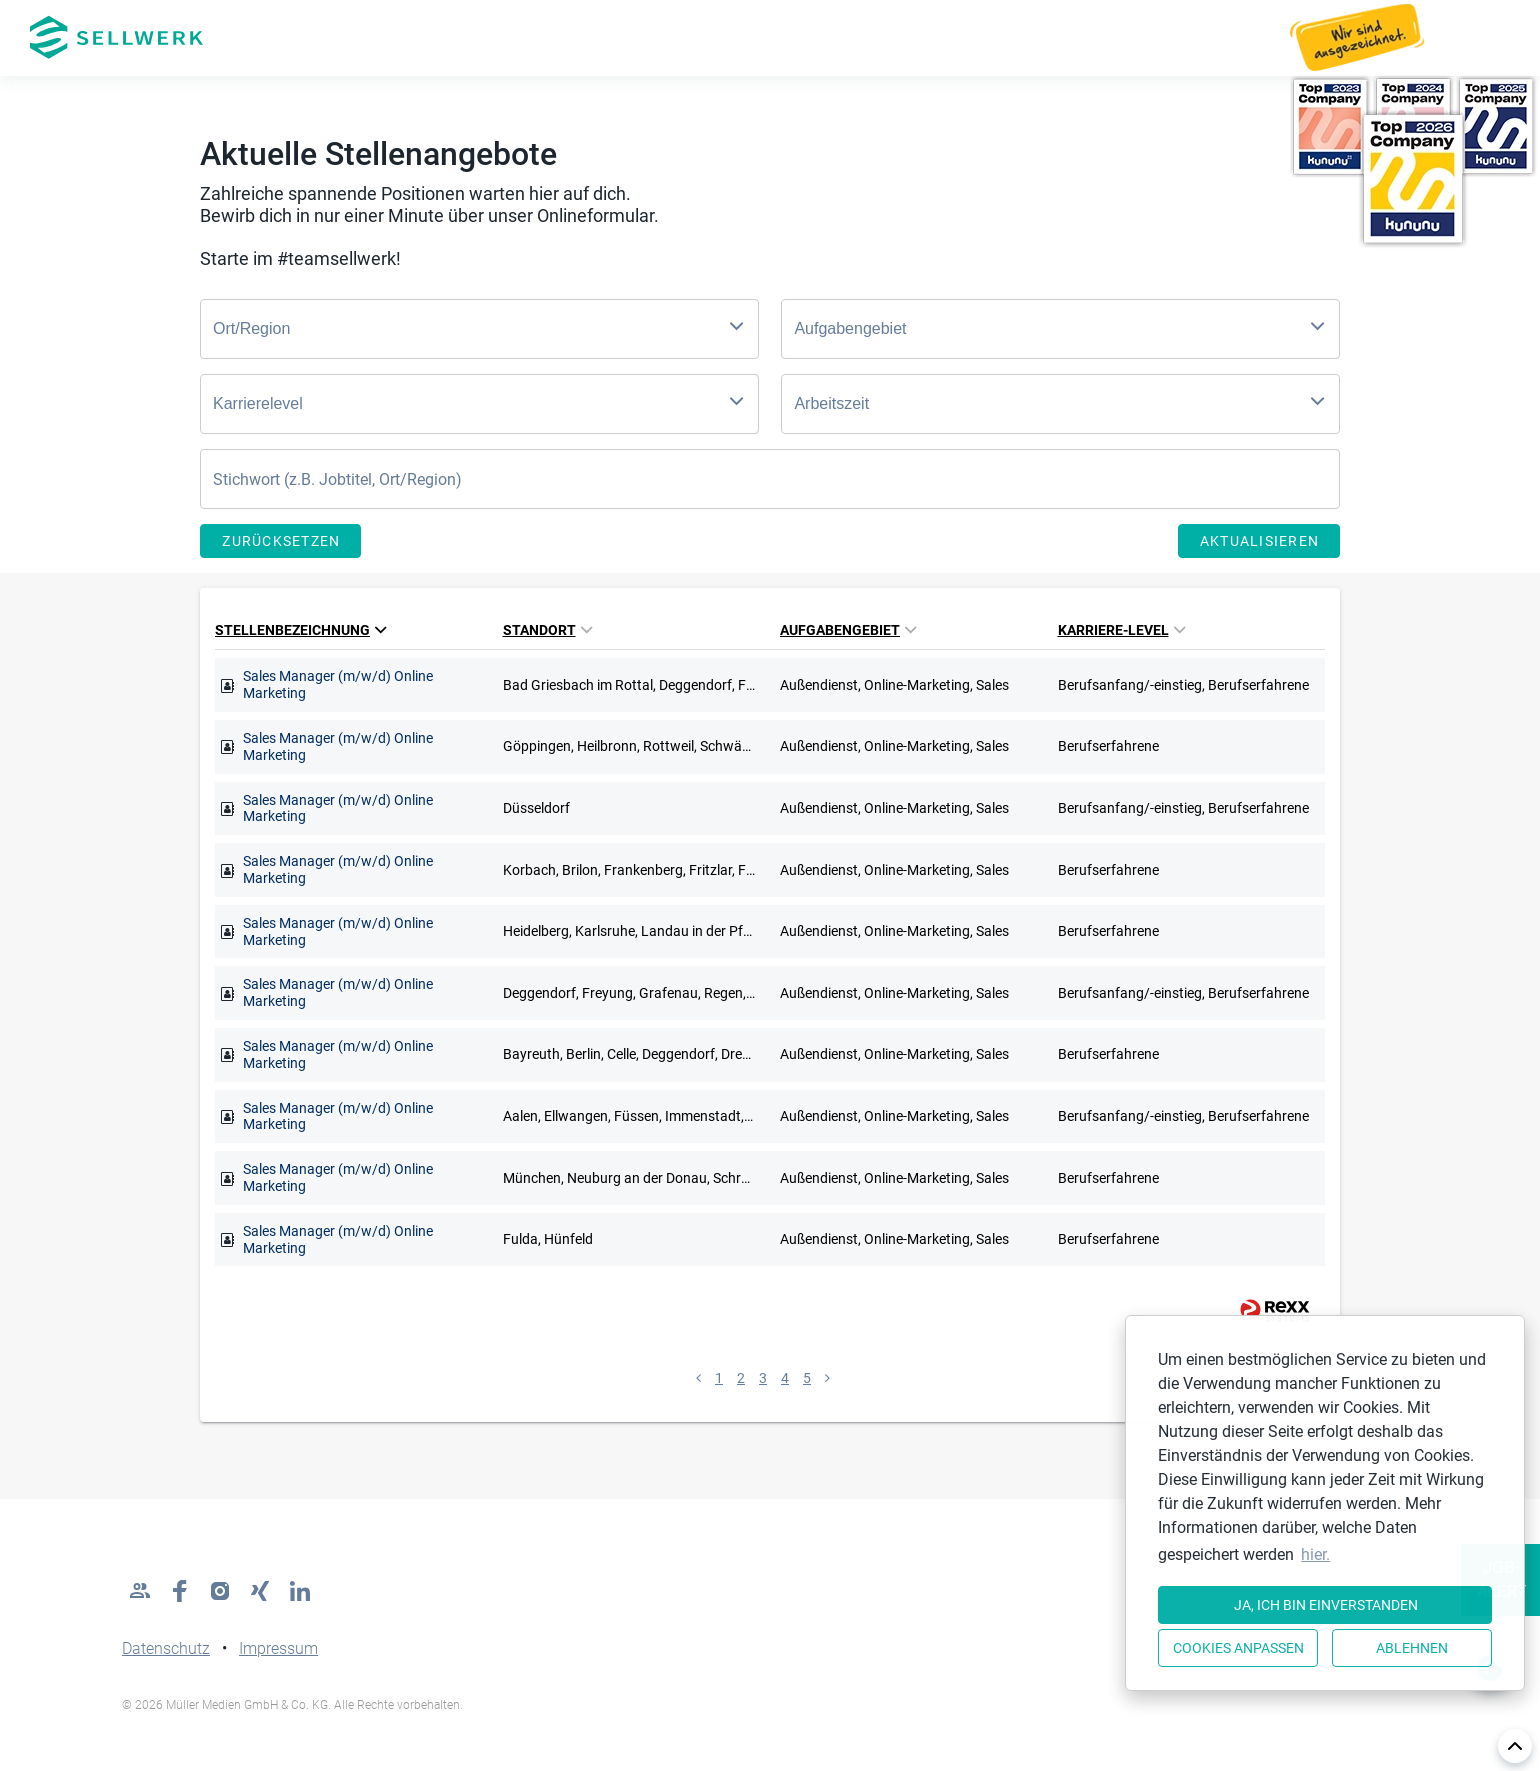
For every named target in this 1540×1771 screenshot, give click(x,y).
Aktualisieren (1259, 541)
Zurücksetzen (281, 541)
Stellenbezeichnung (300, 630)
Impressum (278, 1648)
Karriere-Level (1121, 630)
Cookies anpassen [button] (1238, 1648)
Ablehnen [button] (1412, 1648)
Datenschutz (166, 1648)
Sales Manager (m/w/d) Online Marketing (338, 684)
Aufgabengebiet (848, 630)
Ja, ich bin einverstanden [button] (1326, 1605)
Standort (547, 630)
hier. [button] (1315, 1554)
